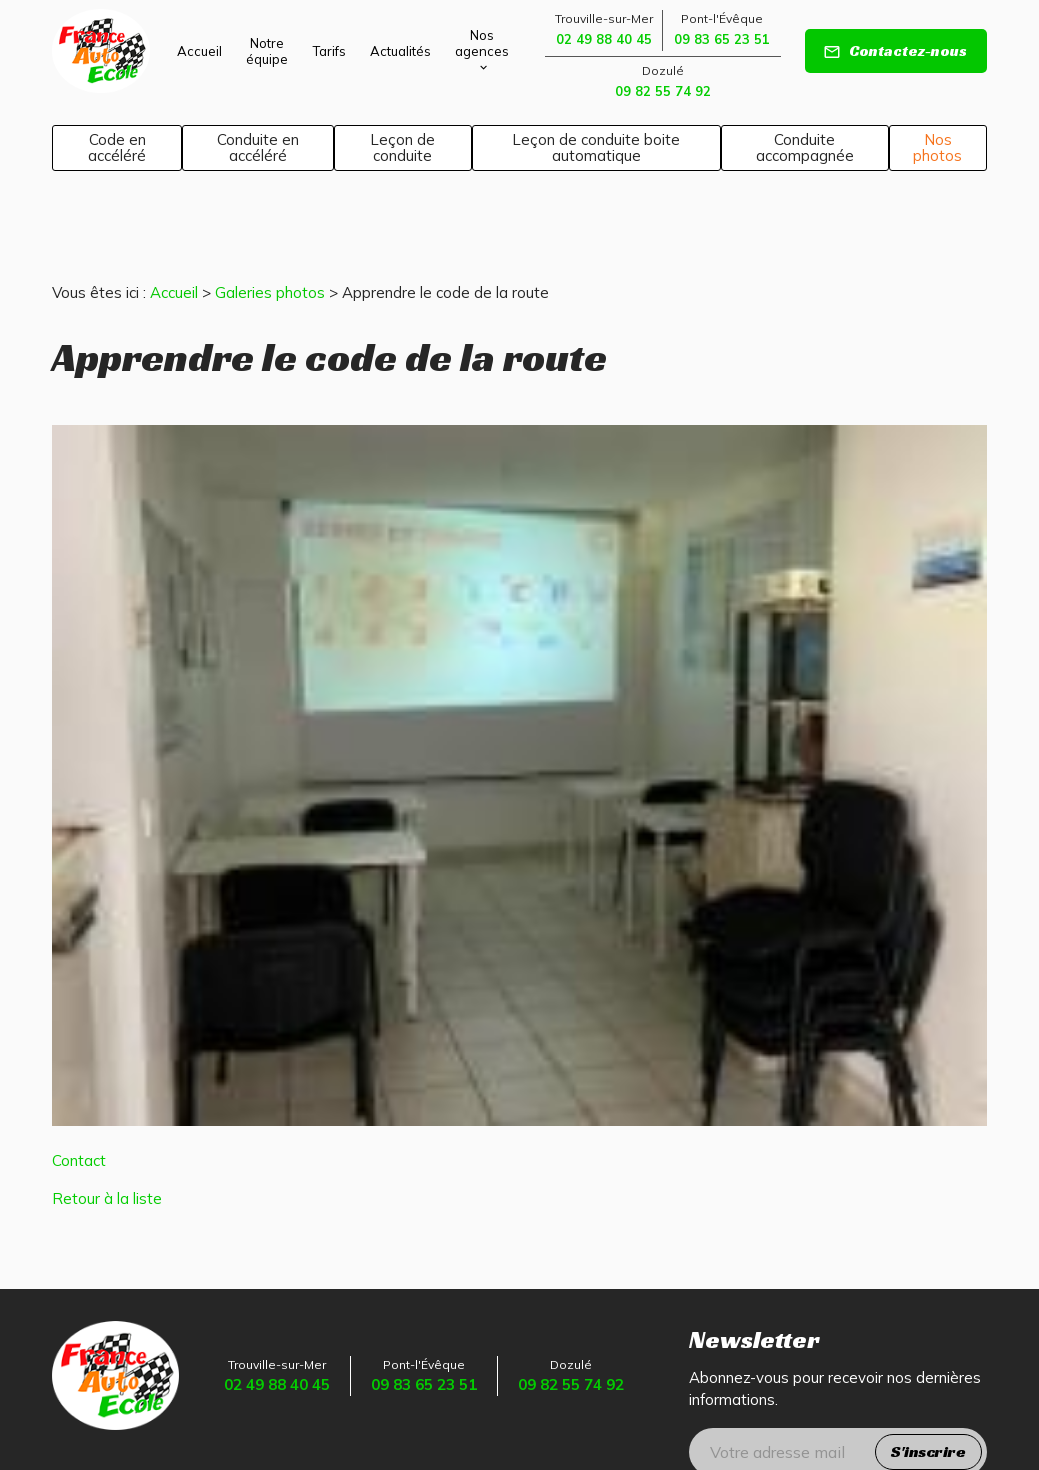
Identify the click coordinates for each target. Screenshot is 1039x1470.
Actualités (400, 51)
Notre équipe (267, 51)
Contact (79, 1090)
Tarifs (329, 51)
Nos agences (482, 43)
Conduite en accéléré (258, 147)
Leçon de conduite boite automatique (596, 147)
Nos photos (937, 147)
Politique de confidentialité (361, 1410)
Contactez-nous (895, 51)
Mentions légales (202, 1410)
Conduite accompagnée (805, 147)
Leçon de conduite (402, 147)
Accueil (199, 51)
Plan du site (93, 1410)
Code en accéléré (117, 147)
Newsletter (754, 1269)
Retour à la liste (107, 1128)
